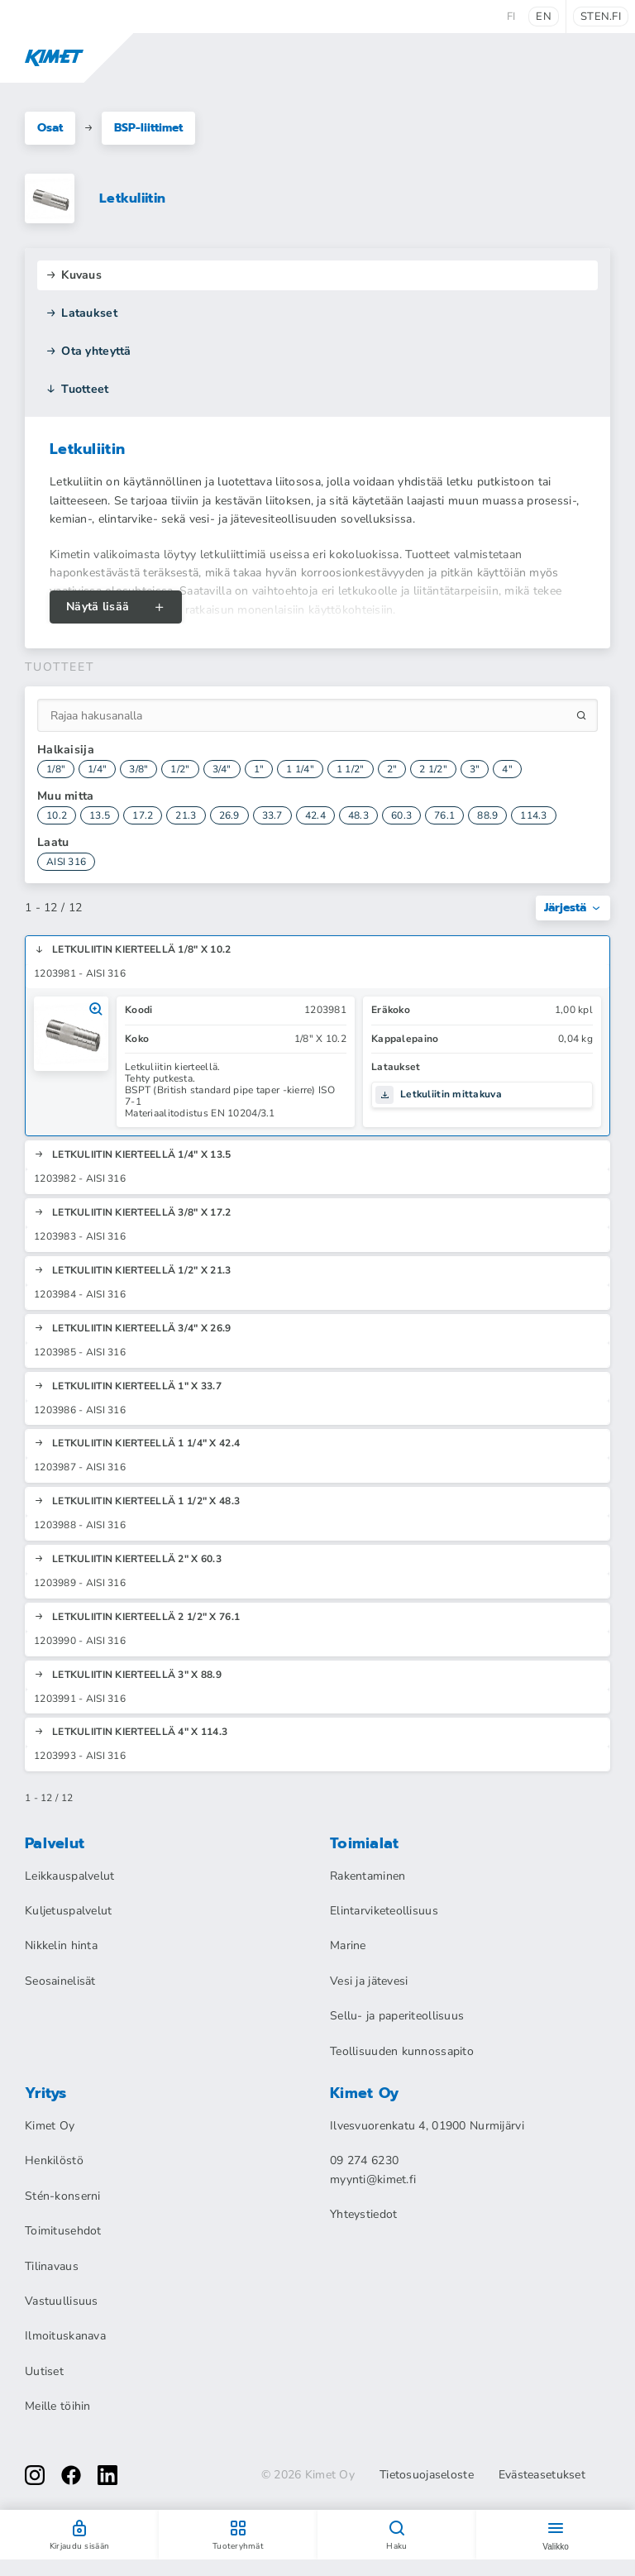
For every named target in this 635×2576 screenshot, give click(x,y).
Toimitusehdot (63, 2231)
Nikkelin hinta (61, 1945)
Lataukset (81, 313)
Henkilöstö (54, 2160)
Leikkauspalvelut (69, 1876)
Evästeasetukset (542, 2475)
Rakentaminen (367, 1876)
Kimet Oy (49, 2126)
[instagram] (35, 2475)
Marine (348, 1945)
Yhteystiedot (363, 2214)
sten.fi (600, 16)
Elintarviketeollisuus (384, 1911)
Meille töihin (58, 2406)
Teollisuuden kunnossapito (402, 2051)
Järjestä (573, 907)
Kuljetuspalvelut (68, 1911)
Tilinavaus (52, 2266)
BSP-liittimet (148, 127)
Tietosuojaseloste (427, 2475)
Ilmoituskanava (65, 2336)
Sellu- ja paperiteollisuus (397, 2016)
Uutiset (44, 2371)
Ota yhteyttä (88, 351)
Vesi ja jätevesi (369, 1981)
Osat (50, 127)
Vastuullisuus (61, 2301)
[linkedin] (107, 2475)
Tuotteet (77, 389)
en (543, 16)
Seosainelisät (60, 1981)
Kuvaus (73, 275)
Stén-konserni (63, 2196)
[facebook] (71, 2475)
